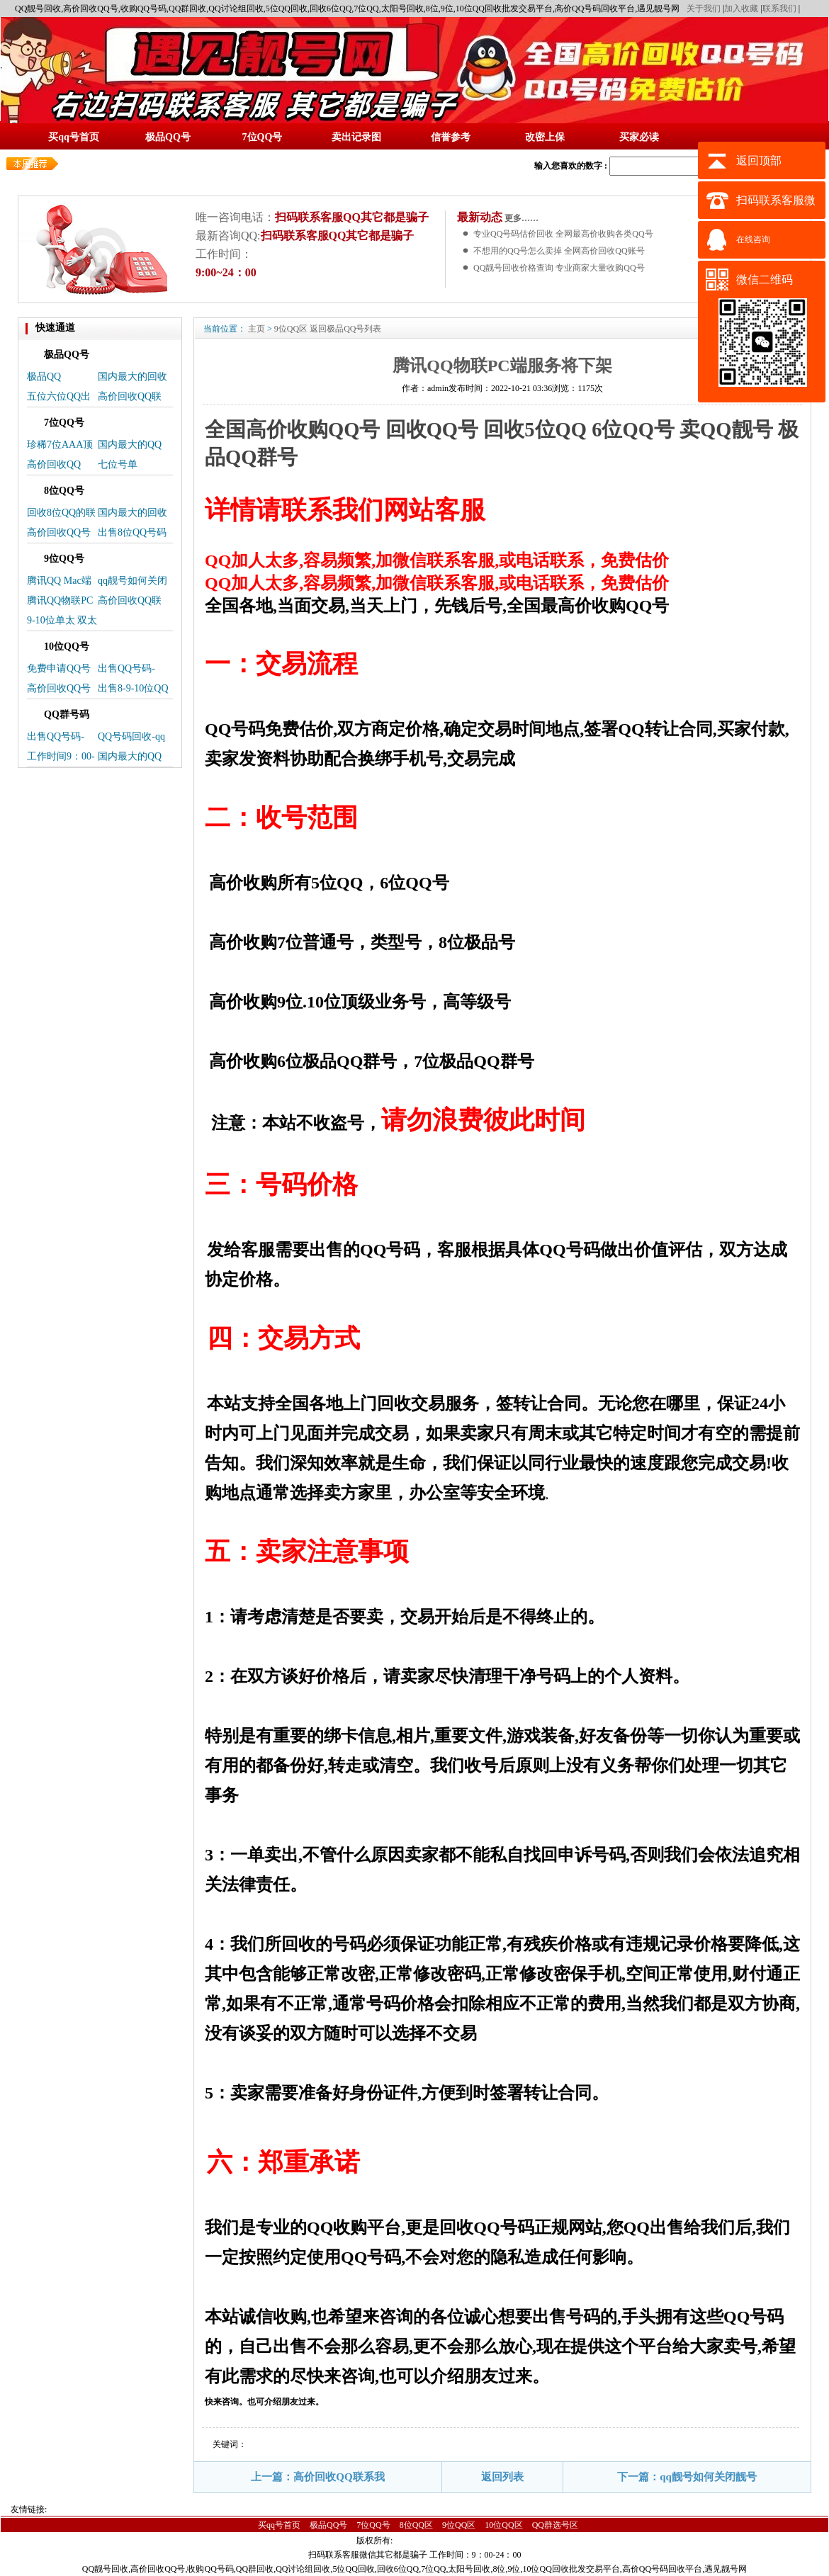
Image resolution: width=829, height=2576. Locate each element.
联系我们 (779, 8)
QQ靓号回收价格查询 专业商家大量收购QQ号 (559, 268)
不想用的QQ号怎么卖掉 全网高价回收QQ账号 (559, 251)
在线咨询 (753, 239)
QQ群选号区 (555, 2525)
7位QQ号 (373, 2525)
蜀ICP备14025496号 (436, 2541)
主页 (256, 329)
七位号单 (117, 464)
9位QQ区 (291, 329)
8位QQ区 (416, 2525)
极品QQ (44, 376)
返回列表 (502, 2476)
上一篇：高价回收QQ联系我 (317, 2476)
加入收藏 (741, 8)
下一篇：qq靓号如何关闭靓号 (687, 2476)
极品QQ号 (328, 2525)
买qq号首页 (279, 2525)
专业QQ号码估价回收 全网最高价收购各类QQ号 (563, 234)
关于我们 (704, 8)
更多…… (520, 218)
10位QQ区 (503, 2525)
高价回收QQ (54, 464)
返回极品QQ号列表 (345, 329)
